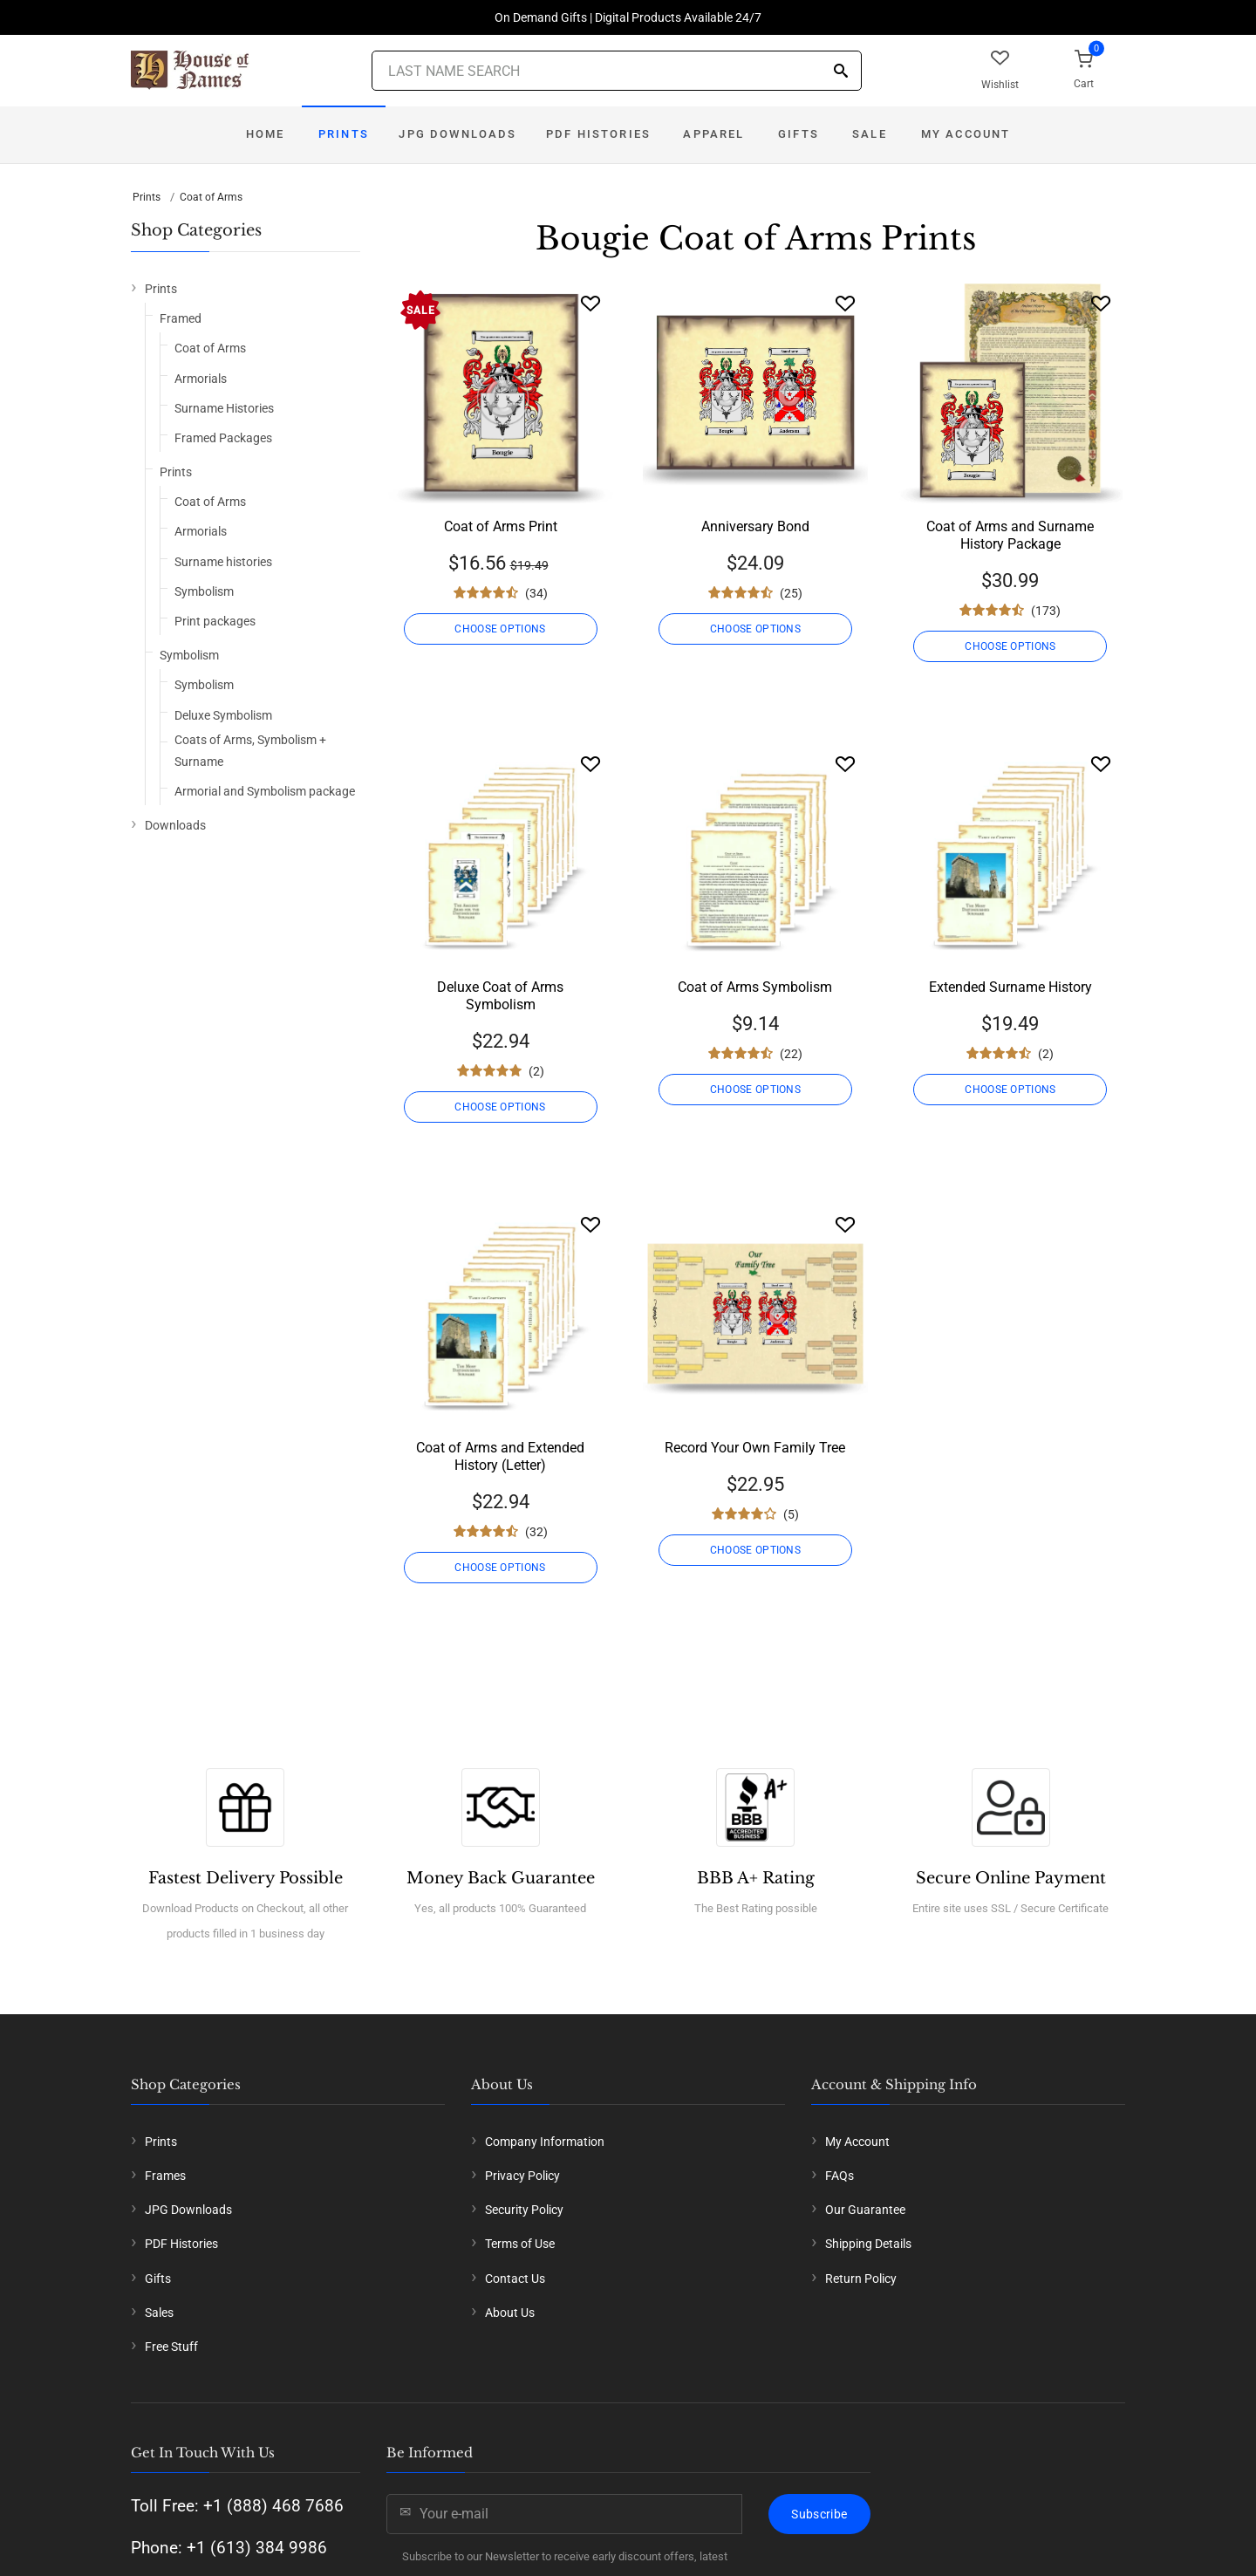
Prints (343, 133)
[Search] (841, 72)
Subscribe (819, 2514)
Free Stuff (171, 2347)
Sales (159, 2313)
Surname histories (223, 562)
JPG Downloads (457, 133)
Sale (869, 133)
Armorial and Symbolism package (264, 791)
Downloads (175, 825)
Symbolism (204, 591)
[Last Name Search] (617, 71)
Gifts (798, 133)
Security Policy (524, 2210)
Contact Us (515, 2279)
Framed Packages (223, 438)
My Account (966, 133)
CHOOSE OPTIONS (499, 629)
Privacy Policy (522, 2176)
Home (265, 133)
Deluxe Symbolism (223, 715)
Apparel (713, 133)
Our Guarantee (865, 2210)
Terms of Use (520, 2244)
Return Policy (861, 2279)
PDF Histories (598, 133)
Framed (180, 318)
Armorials (200, 379)
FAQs (839, 2176)
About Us (510, 2313)
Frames (165, 2176)
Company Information (544, 2142)
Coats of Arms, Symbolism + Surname (250, 751)
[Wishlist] (590, 303)
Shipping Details (868, 2244)
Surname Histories (224, 408)
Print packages (215, 621)
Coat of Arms (211, 197)
